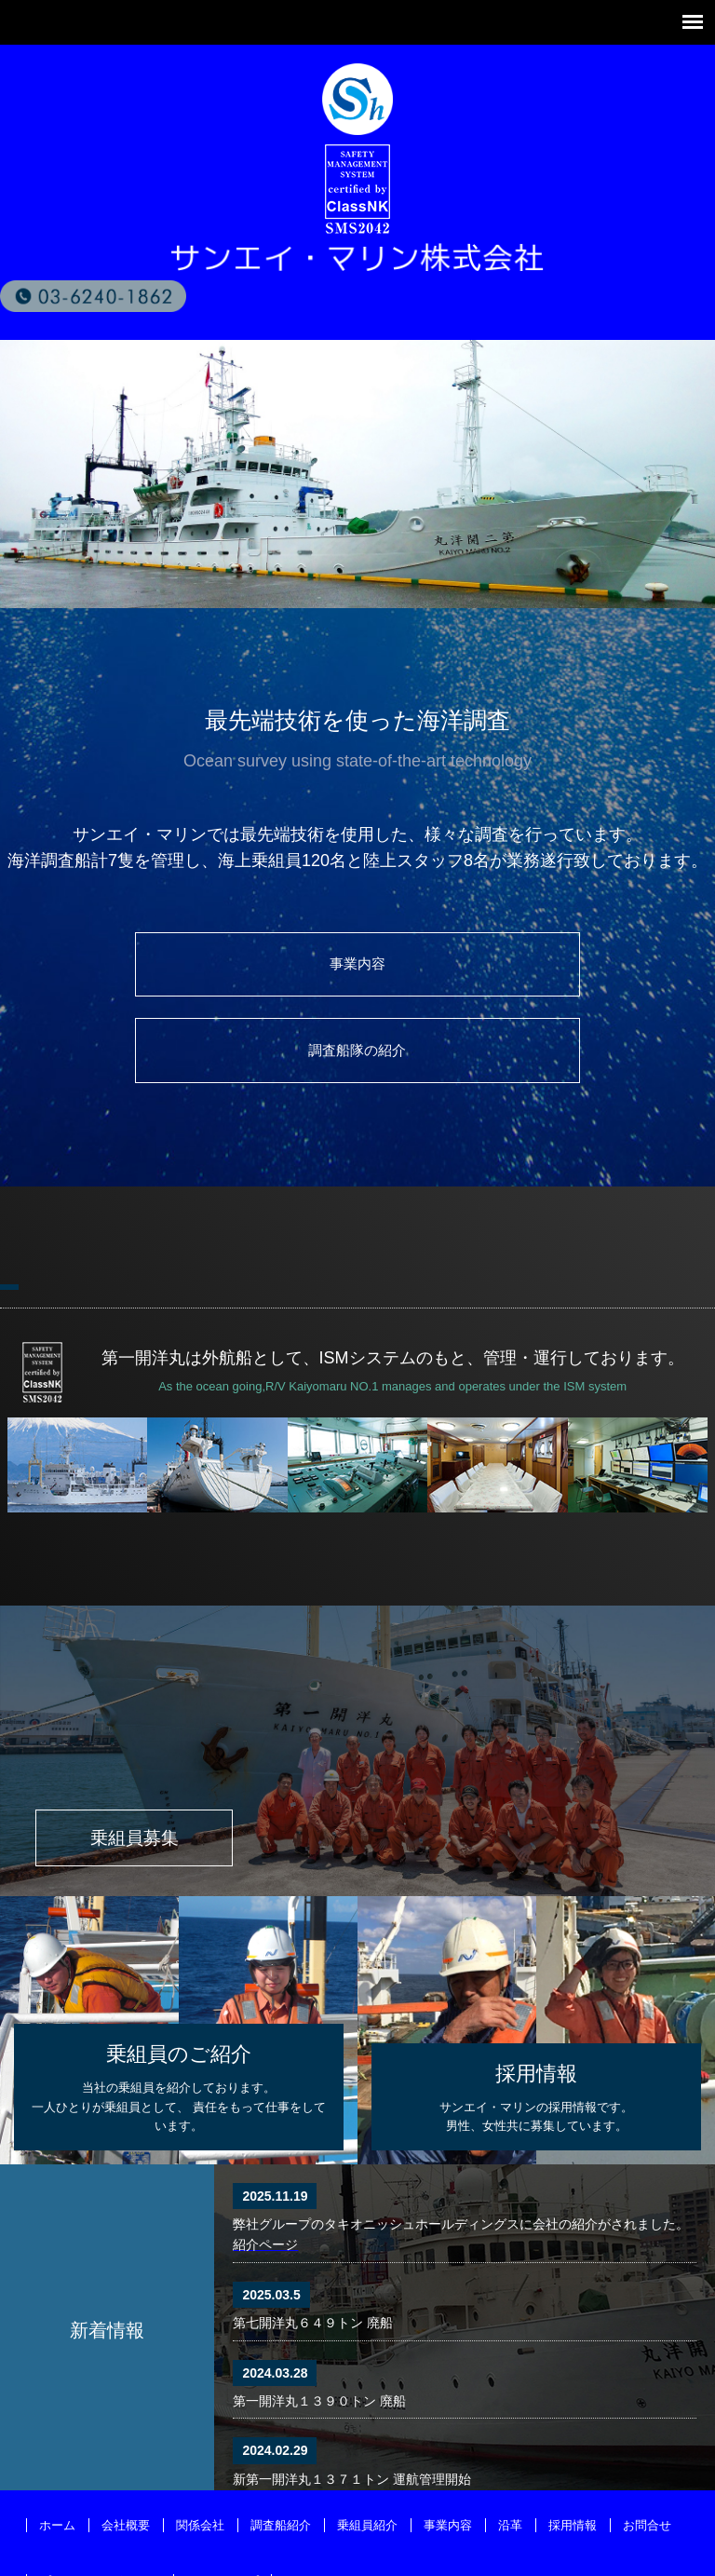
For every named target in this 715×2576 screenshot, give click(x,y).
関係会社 (200, 2453)
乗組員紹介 (367, 2453)
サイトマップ (222, 2508)
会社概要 (125, 2453)
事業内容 (183, 971)
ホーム (57, 2453)
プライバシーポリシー (99, 2508)
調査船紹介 (280, 2453)
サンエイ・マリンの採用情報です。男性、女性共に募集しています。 (536, 2020)
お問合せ (647, 2453)
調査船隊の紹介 (531, 971)
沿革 (510, 2453)
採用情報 (572, 2453)
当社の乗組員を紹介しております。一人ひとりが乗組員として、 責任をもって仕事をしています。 (179, 2009)
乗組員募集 (157, 1760)
